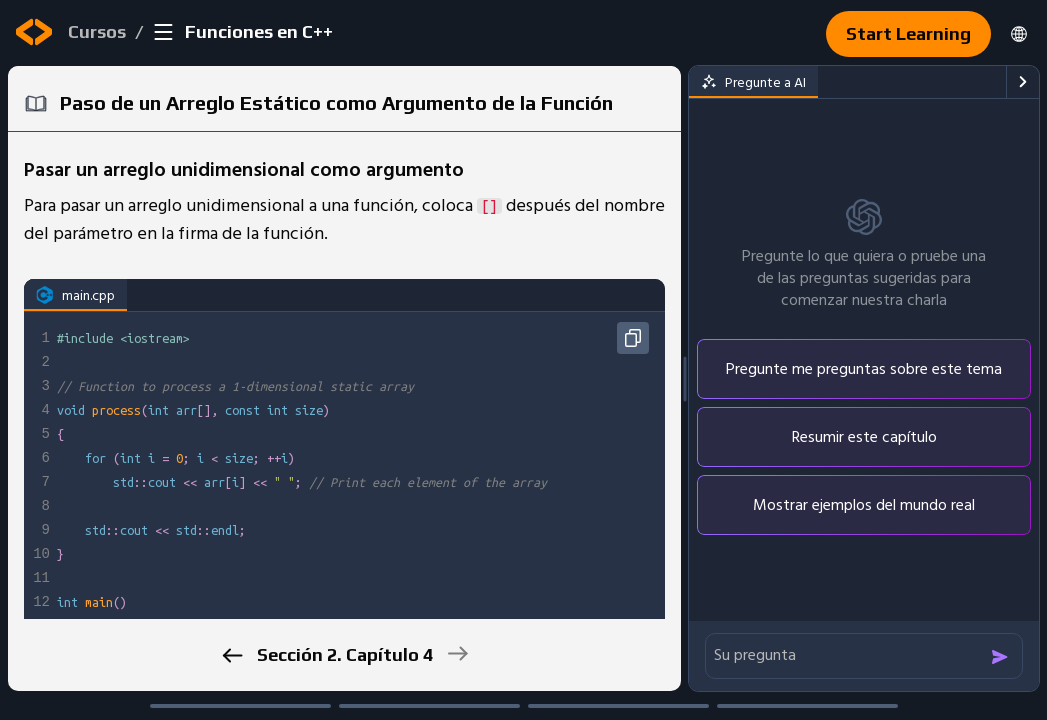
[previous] (232, 655)
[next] (457, 653)
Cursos (97, 31)
